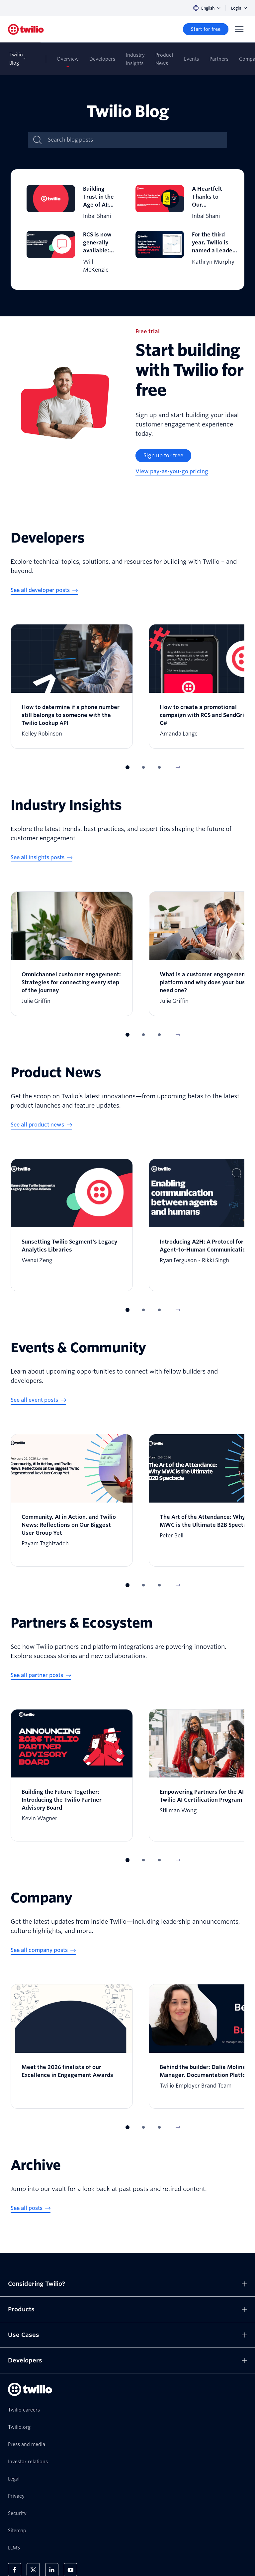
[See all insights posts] (41, 858)
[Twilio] (26, 29)
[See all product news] (41, 1125)
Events (191, 59)
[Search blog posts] (134, 140)
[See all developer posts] (44, 590)
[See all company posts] (43, 1950)
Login (239, 8)
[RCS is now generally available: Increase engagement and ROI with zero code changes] (73, 252)
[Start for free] (205, 29)
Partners (219, 59)
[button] (127, 767)
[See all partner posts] (41, 1675)
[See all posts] (30, 2208)
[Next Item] (178, 767)
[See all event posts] (38, 1400)
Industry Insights (135, 59)
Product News (164, 59)
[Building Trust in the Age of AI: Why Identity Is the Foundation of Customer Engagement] (73, 202)
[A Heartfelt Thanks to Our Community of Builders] (181, 202)
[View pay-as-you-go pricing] (171, 472)
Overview (68, 59)
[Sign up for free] (163, 455)
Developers (102, 59)
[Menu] (239, 29)
